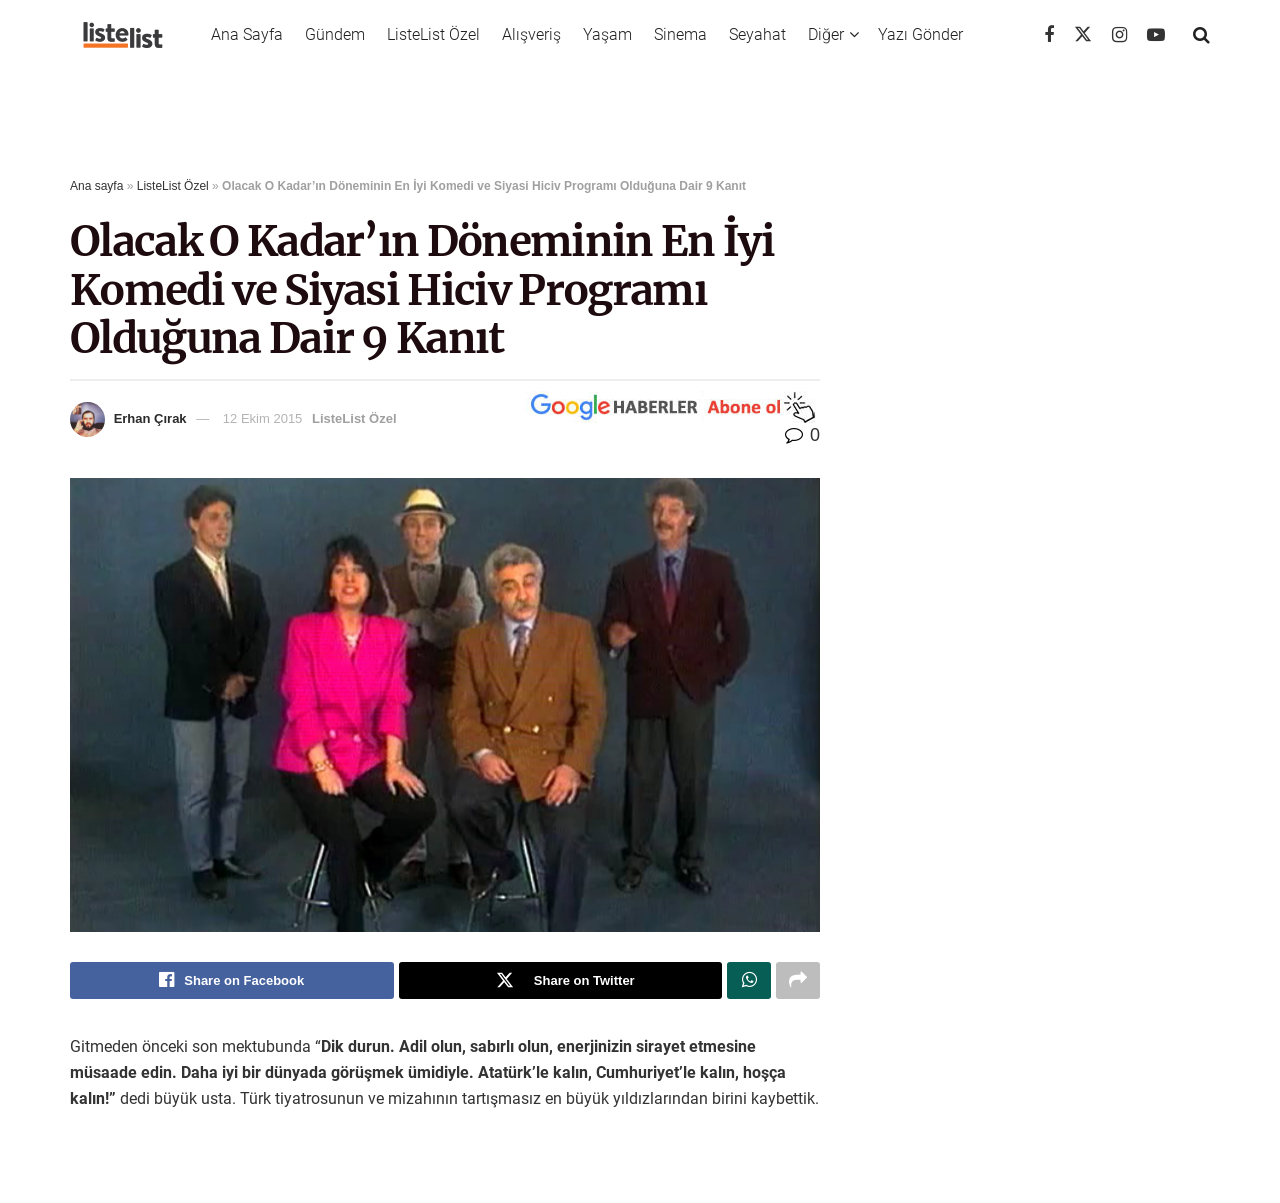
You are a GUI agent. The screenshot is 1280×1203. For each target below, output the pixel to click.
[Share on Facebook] (232, 981)
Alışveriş (531, 34)
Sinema (680, 34)
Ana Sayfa (247, 34)
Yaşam (607, 34)
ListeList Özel (433, 34)
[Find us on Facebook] (1049, 35)
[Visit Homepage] (123, 35)
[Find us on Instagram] (1119, 35)
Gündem (335, 34)
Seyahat (757, 34)
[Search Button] (1201, 35)
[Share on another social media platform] (798, 981)
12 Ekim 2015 (263, 418)
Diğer (826, 34)
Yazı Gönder (920, 34)
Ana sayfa (96, 186)
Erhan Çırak (150, 418)
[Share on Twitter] (561, 981)
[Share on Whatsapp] (749, 981)
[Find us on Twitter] (1083, 35)
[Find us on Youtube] (1156, 35)
